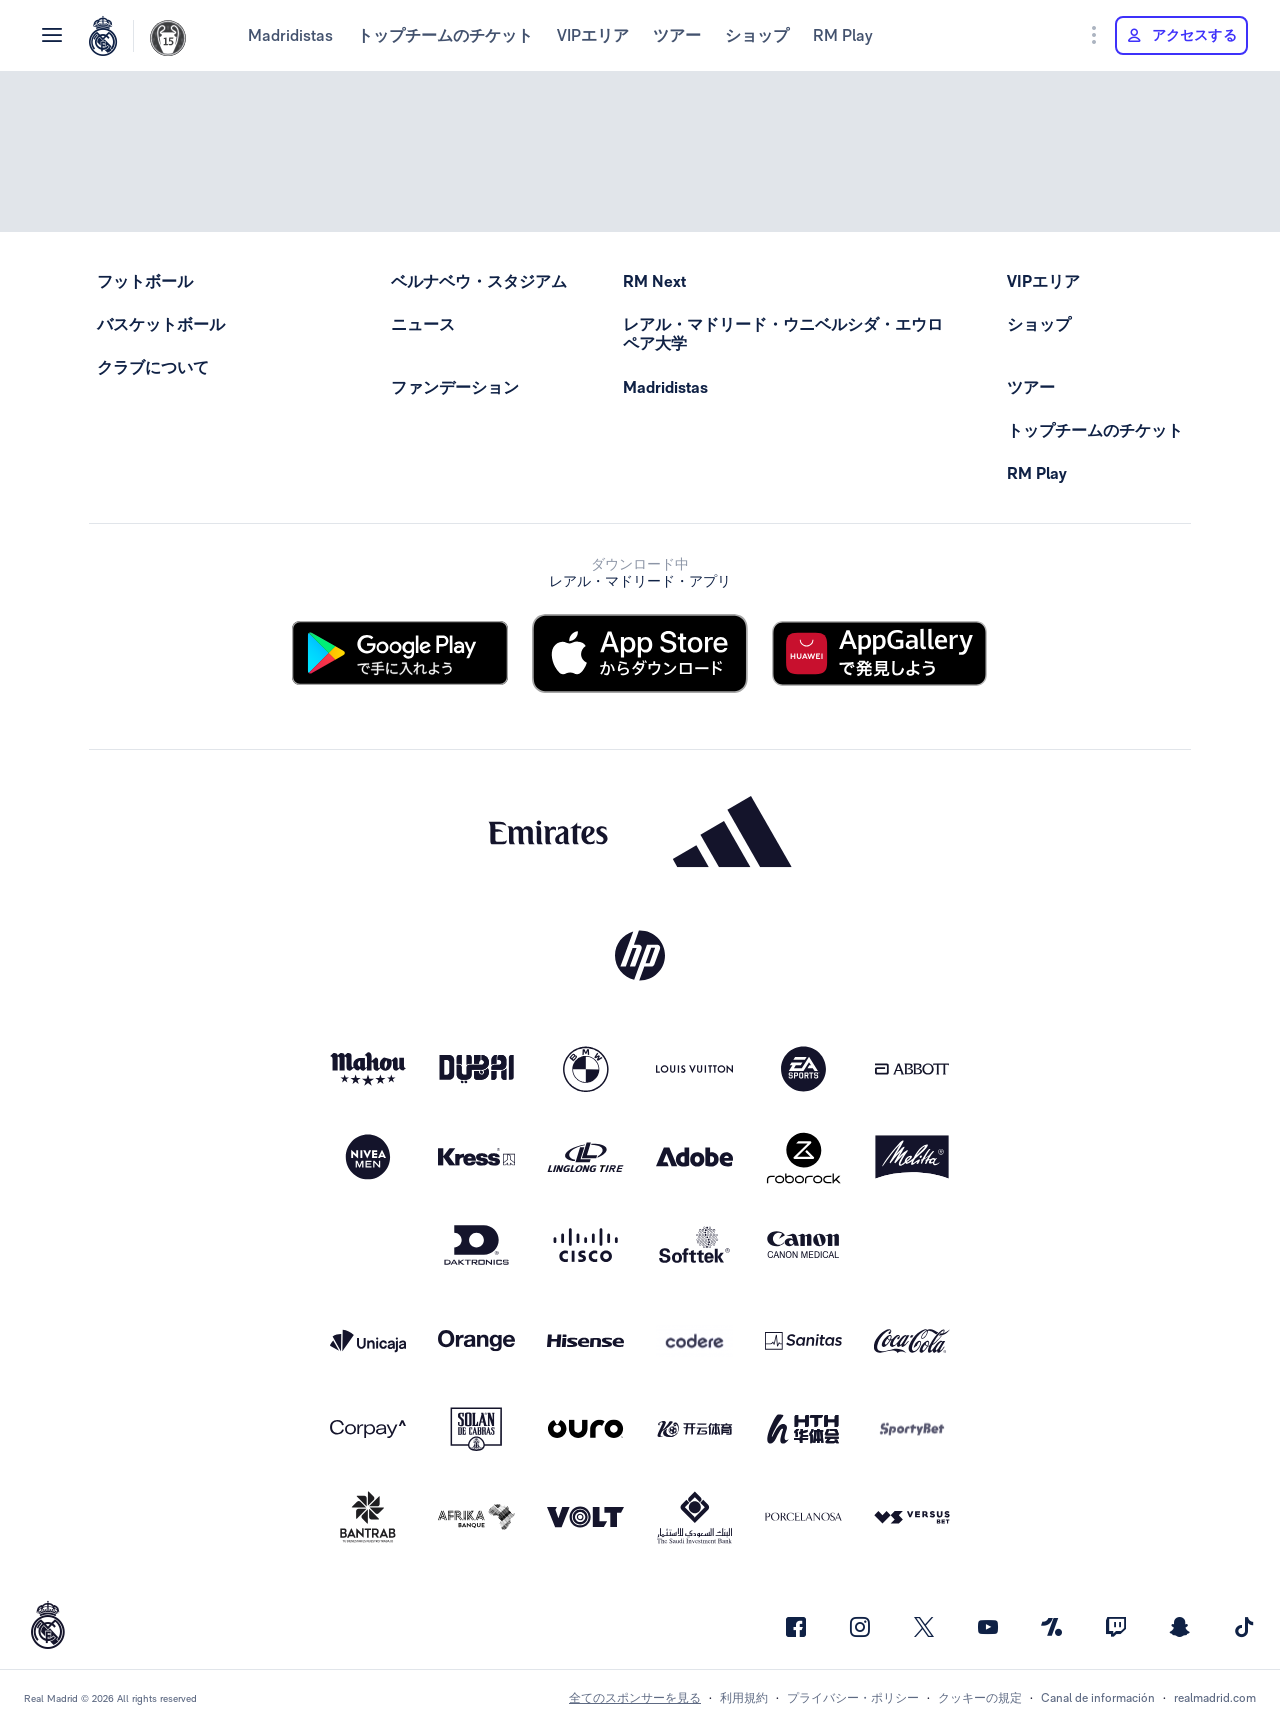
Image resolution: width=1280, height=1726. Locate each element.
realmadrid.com (1215, 1698)
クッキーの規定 (980, 1698)
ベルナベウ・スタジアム (479, 281)
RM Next (654, 281)
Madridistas (290, 35)
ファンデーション (455, 387)
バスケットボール (161, 324)
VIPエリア (593, 35)
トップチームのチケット (445, 35)
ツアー (677, 35)
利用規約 (744, 1698)
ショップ (757, 35)
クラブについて (153, 367)
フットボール (145, 281)
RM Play (843, 35)
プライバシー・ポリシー (853, 1698)
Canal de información (1098, 1698)
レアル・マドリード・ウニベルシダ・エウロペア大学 (783, 334)
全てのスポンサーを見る (635, 1698)
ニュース (423, 324)
